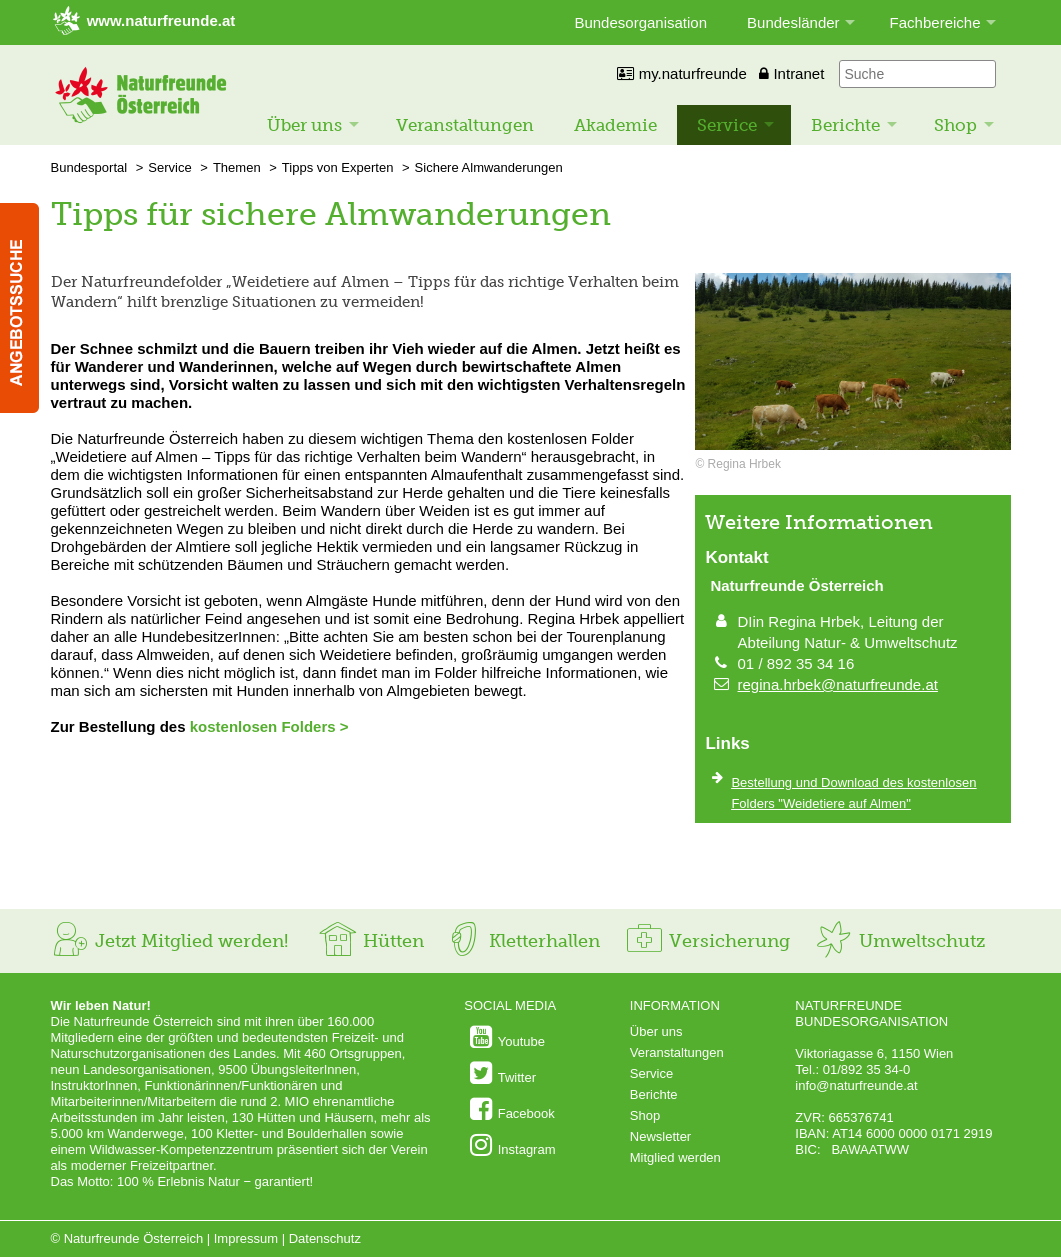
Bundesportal (89, 167)
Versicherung (707, 941)
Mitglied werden (675, 1157)
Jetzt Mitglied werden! (169, 941)
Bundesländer (793, 22)
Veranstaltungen (465, 125)
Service (727, 125)
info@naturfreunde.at (856, 1085)
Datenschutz (325, 1238)
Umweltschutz (899, 941)
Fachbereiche (935, 22)
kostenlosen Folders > (269, 726)
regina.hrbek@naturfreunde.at (838, 684)
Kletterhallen (522, 941)
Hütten (371, 941)
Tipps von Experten (338, 167)
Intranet (791, 73)
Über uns (304, 125)
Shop (955, 125)
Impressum (246, 1238)
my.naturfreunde (681, 73)
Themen (237, 167)
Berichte (845, 125)
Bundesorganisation (640, 22)
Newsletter (660, 1136)
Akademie (615, 125)
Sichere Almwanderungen (489, 167)
